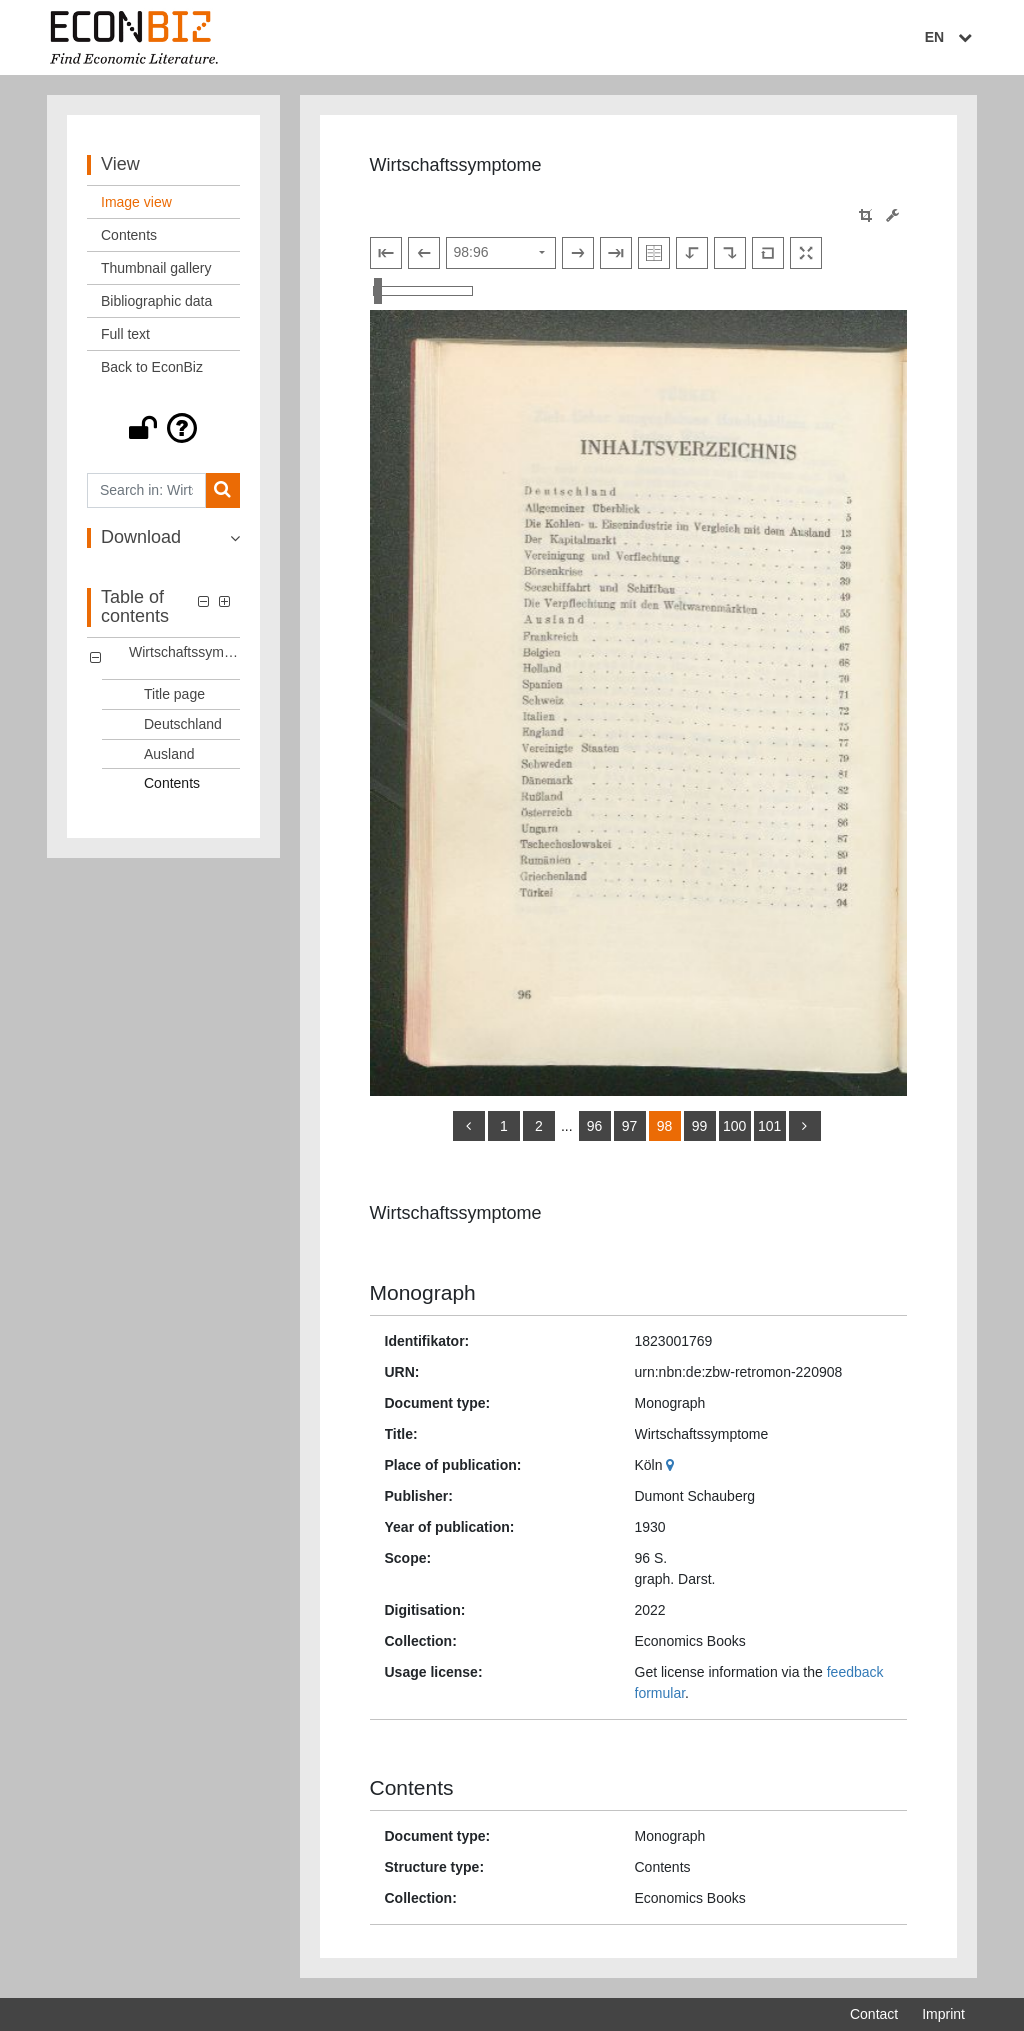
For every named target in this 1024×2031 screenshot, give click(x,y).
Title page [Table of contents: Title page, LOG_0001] (174, 694)
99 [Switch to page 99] (700, 1126)
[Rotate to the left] (692, 253)
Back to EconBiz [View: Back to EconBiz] (152, 367)
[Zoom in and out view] (423, 291)
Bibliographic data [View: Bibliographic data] (156, 301)
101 (769, 1126)
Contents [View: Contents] (129, 235)
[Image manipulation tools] (892, 215)
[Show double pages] (654, 253)
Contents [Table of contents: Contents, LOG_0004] (172, 783)
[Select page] (501, 253)
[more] (805, 1126)
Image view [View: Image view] (136, 202)
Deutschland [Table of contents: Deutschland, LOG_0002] (183, 724)
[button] (163, 428)
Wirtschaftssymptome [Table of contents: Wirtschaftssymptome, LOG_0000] (184, 652)
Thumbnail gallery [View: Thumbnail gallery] (156, 268)
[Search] (222, 490)
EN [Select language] (951, 37)
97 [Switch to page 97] (630, 1126)
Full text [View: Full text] (125, 334)
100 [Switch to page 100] (734, 1126)
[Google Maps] (672, 1465)
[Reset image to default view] (768, 253)
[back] (469, 1126)
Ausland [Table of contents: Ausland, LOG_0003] (169, 754)
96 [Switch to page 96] (595, 1126)
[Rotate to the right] (730, 253)
